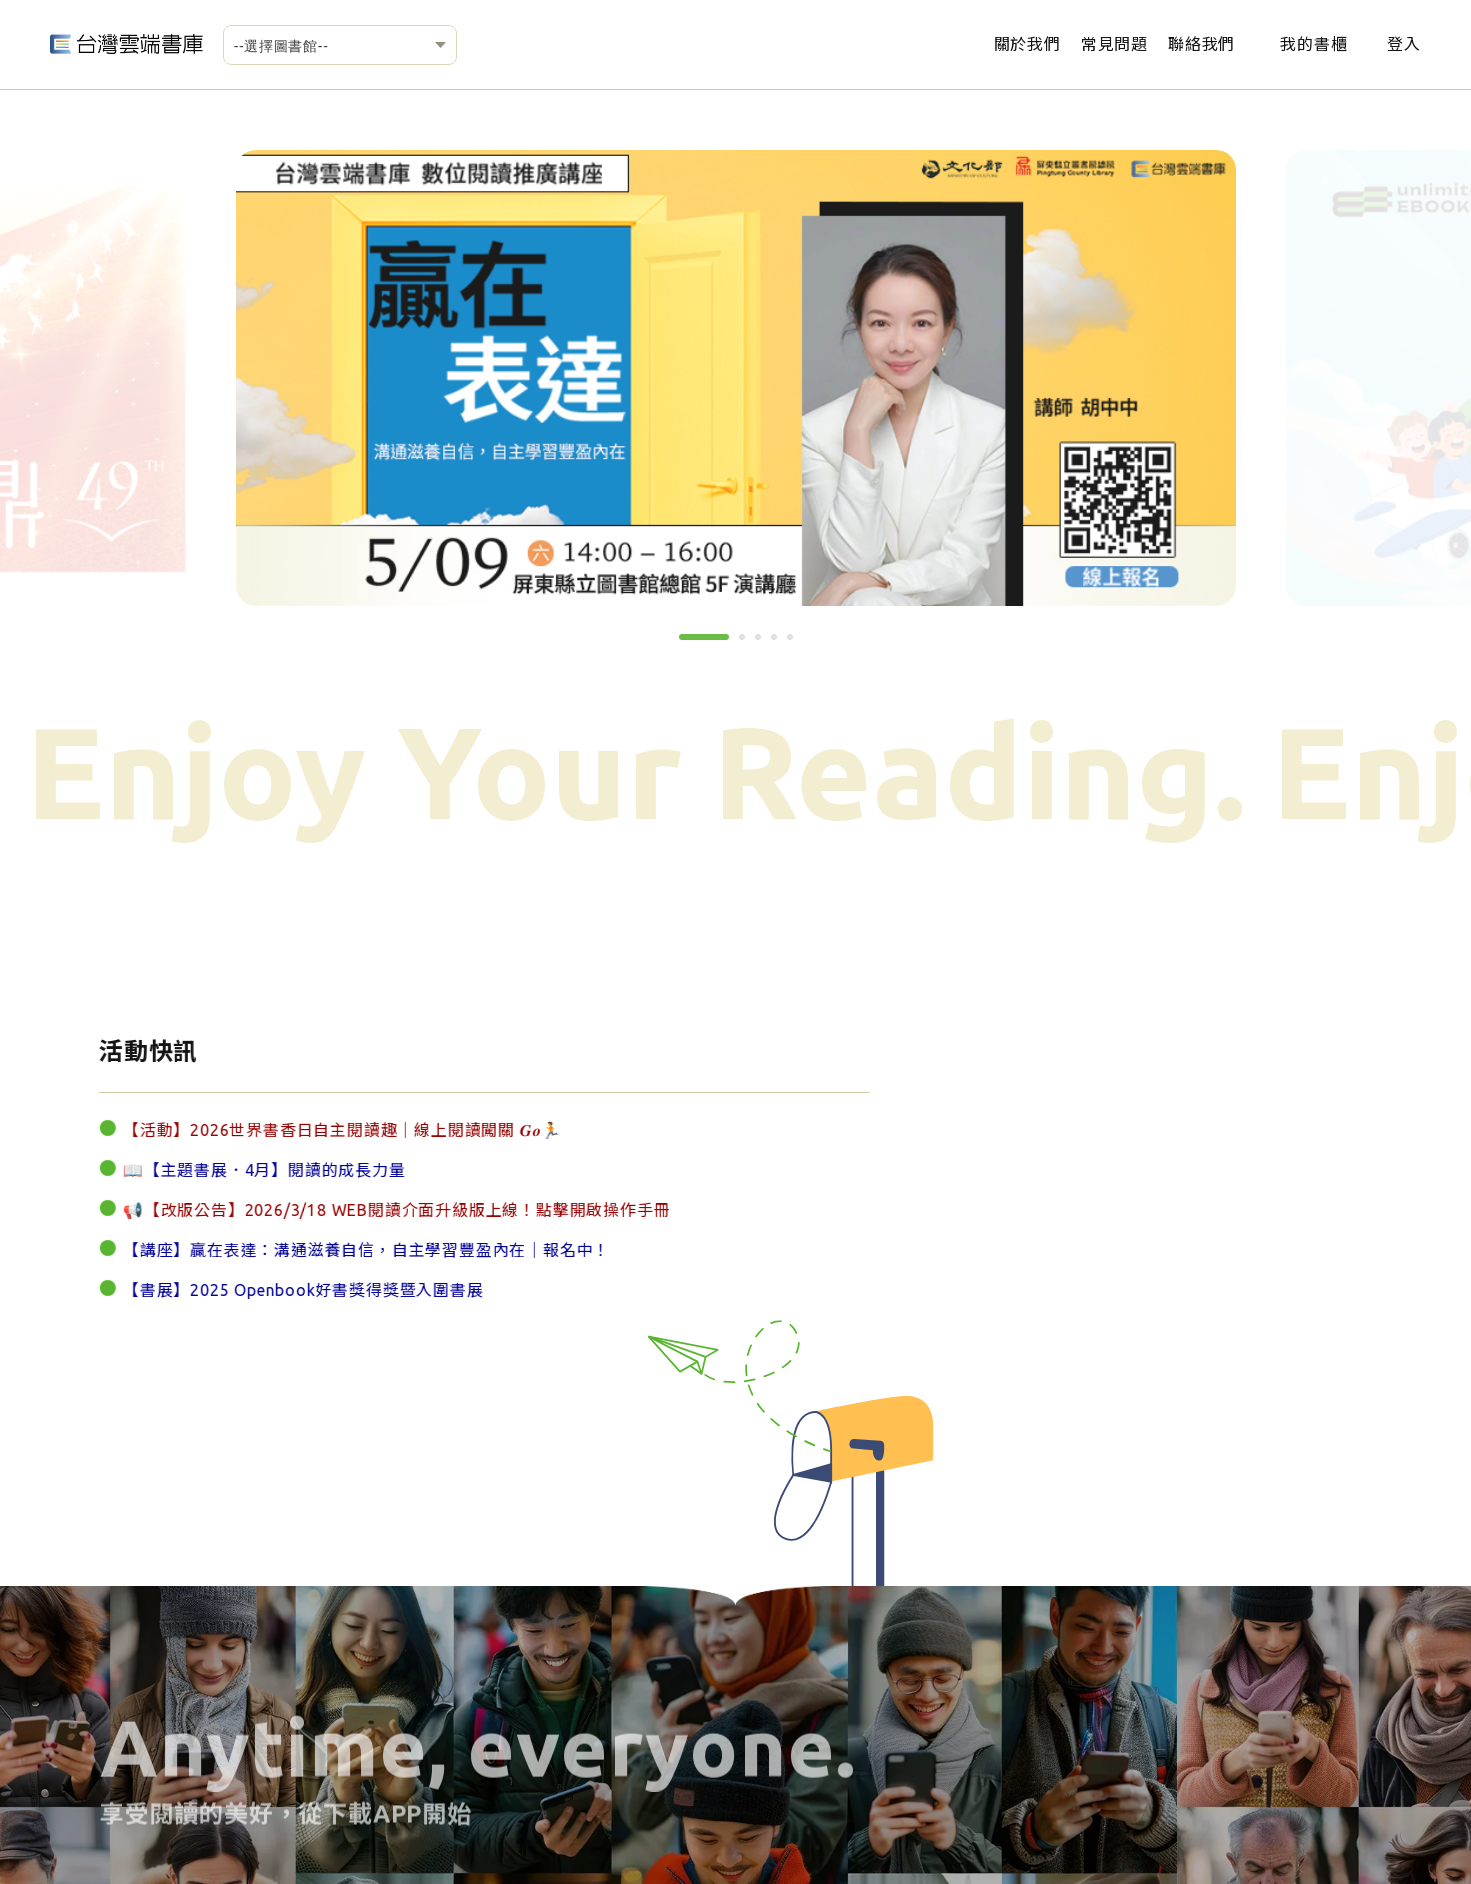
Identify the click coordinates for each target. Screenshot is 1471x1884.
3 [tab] (765, 644)
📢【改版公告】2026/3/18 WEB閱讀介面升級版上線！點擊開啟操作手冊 (376, 1211)
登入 (1404, 44)
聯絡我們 (1201, 44)
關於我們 (1027, 44)
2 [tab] (749, 644)
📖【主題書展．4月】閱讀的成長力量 (244, 1171)
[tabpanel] (736, 378)
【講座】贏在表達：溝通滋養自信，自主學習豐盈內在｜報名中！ (346, 1251)
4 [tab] (781, 644)
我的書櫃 (1313, 44)
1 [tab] (689, 644)
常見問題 (1114, 44)
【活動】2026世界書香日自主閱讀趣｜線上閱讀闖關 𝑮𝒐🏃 (322, 1131)
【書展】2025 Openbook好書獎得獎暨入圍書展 (283, 1291)
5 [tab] (797, 644)
